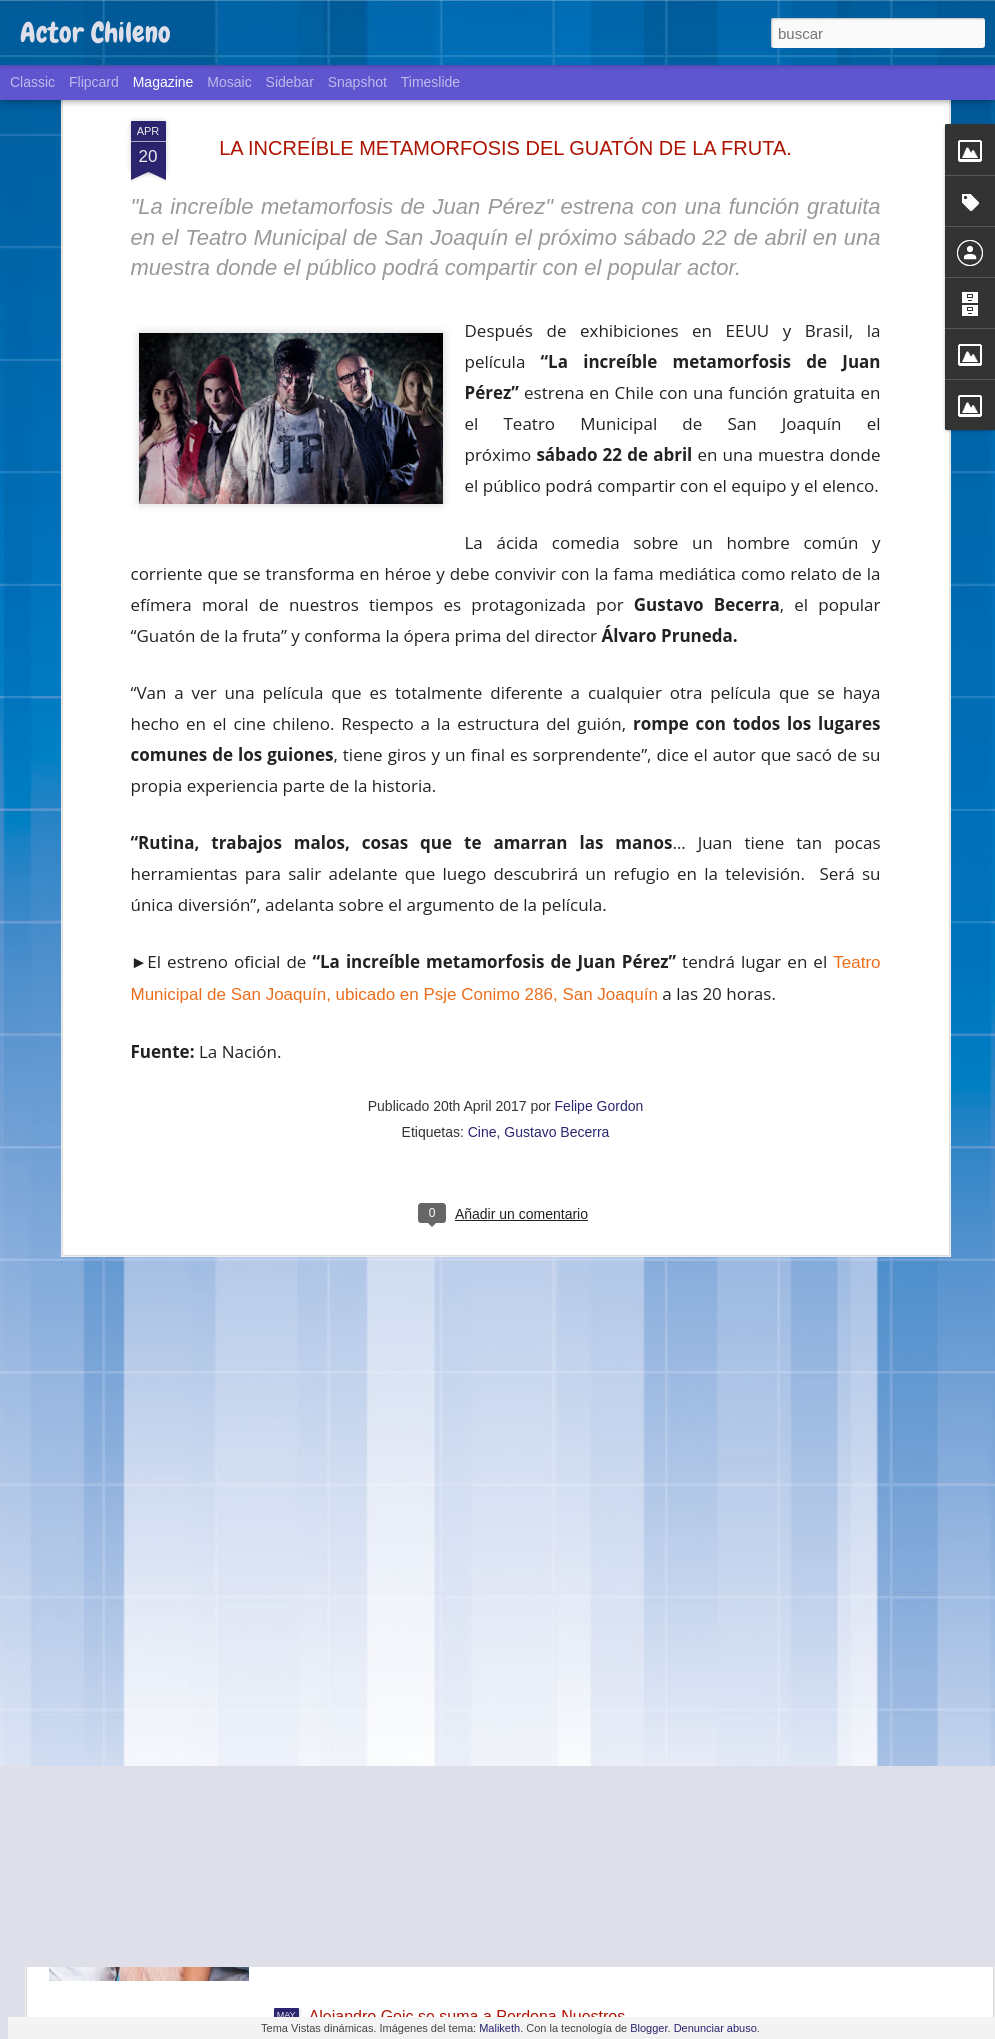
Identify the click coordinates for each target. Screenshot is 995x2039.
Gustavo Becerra (556, 959)
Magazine (163, 82)
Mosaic (229, 82)
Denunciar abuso (715, 2028)
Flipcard (94, 82)
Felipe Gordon (599, 933)
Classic (32, 82)
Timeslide (430, 82)
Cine (482, 959)
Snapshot (357, 82)
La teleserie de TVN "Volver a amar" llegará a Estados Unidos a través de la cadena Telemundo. (487, 1798)
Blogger (648, 2028)
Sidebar (290, 82)
